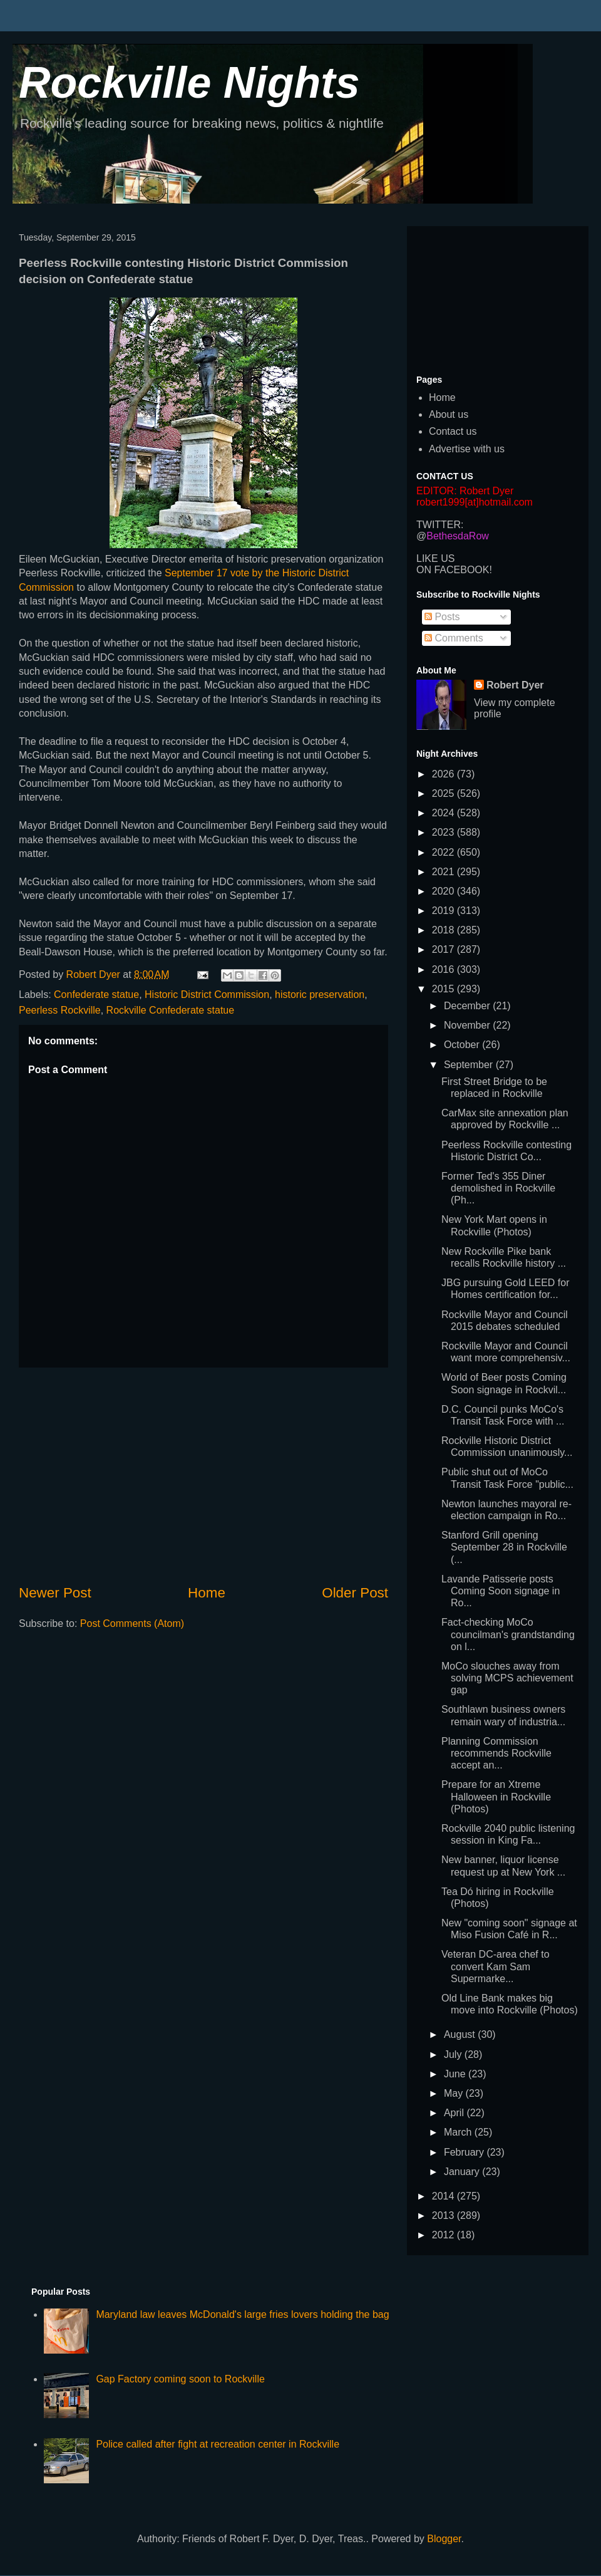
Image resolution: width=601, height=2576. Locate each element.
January (463, 2171)
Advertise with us (467, 449)
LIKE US (435, 558)
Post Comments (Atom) (132, 1623)
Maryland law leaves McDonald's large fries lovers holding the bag (242, 2314)
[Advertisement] (203, 1475)
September (470, 1064)
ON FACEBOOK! (454, 569)
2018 (444, 930)
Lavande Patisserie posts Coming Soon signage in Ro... (500, 1591)
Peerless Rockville (60, 1010)
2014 (444, 2196)
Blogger (444, 2538)
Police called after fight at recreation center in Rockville (217, 2444)
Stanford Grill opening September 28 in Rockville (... (504, 1547)
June (456, 2074)
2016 (444, 969)
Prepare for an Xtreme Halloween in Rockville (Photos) (496, 1796)
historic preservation (319, 994)
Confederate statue (96, 994)
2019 (444, 910)
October (463, 1044)
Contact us (452, 431)
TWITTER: (440, 524)
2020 (444, 891)
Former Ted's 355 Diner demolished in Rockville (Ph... (498, 1188)
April (455, 2112)
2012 (444, 2235)
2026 (444, 774)
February (465, 2152)
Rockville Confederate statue (170, 1010)
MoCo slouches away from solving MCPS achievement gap (507, 1678)
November (468, 1025)
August (461, 2034)
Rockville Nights (189, 82)
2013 (444, 2215)
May (455, 2093)
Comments (453, 638)
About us (448, 414)
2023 (444, 832)
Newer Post (55, 1593)
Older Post (355, 1593)
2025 (444, 793)
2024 (444, 813)
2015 (444, 989)
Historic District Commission (207, 994)
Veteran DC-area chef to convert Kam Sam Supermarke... (495, 1966)
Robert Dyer (515, 685)
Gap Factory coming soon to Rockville (180, 2379)
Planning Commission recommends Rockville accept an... (496, 1753)
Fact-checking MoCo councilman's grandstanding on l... (508, 1634)
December (468, 1005)
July (454, 2054)
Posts (442, 616)
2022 (444, 852)
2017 (444, 949)
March (459, 2132)
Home (206, 1593)
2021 (444, 871)
